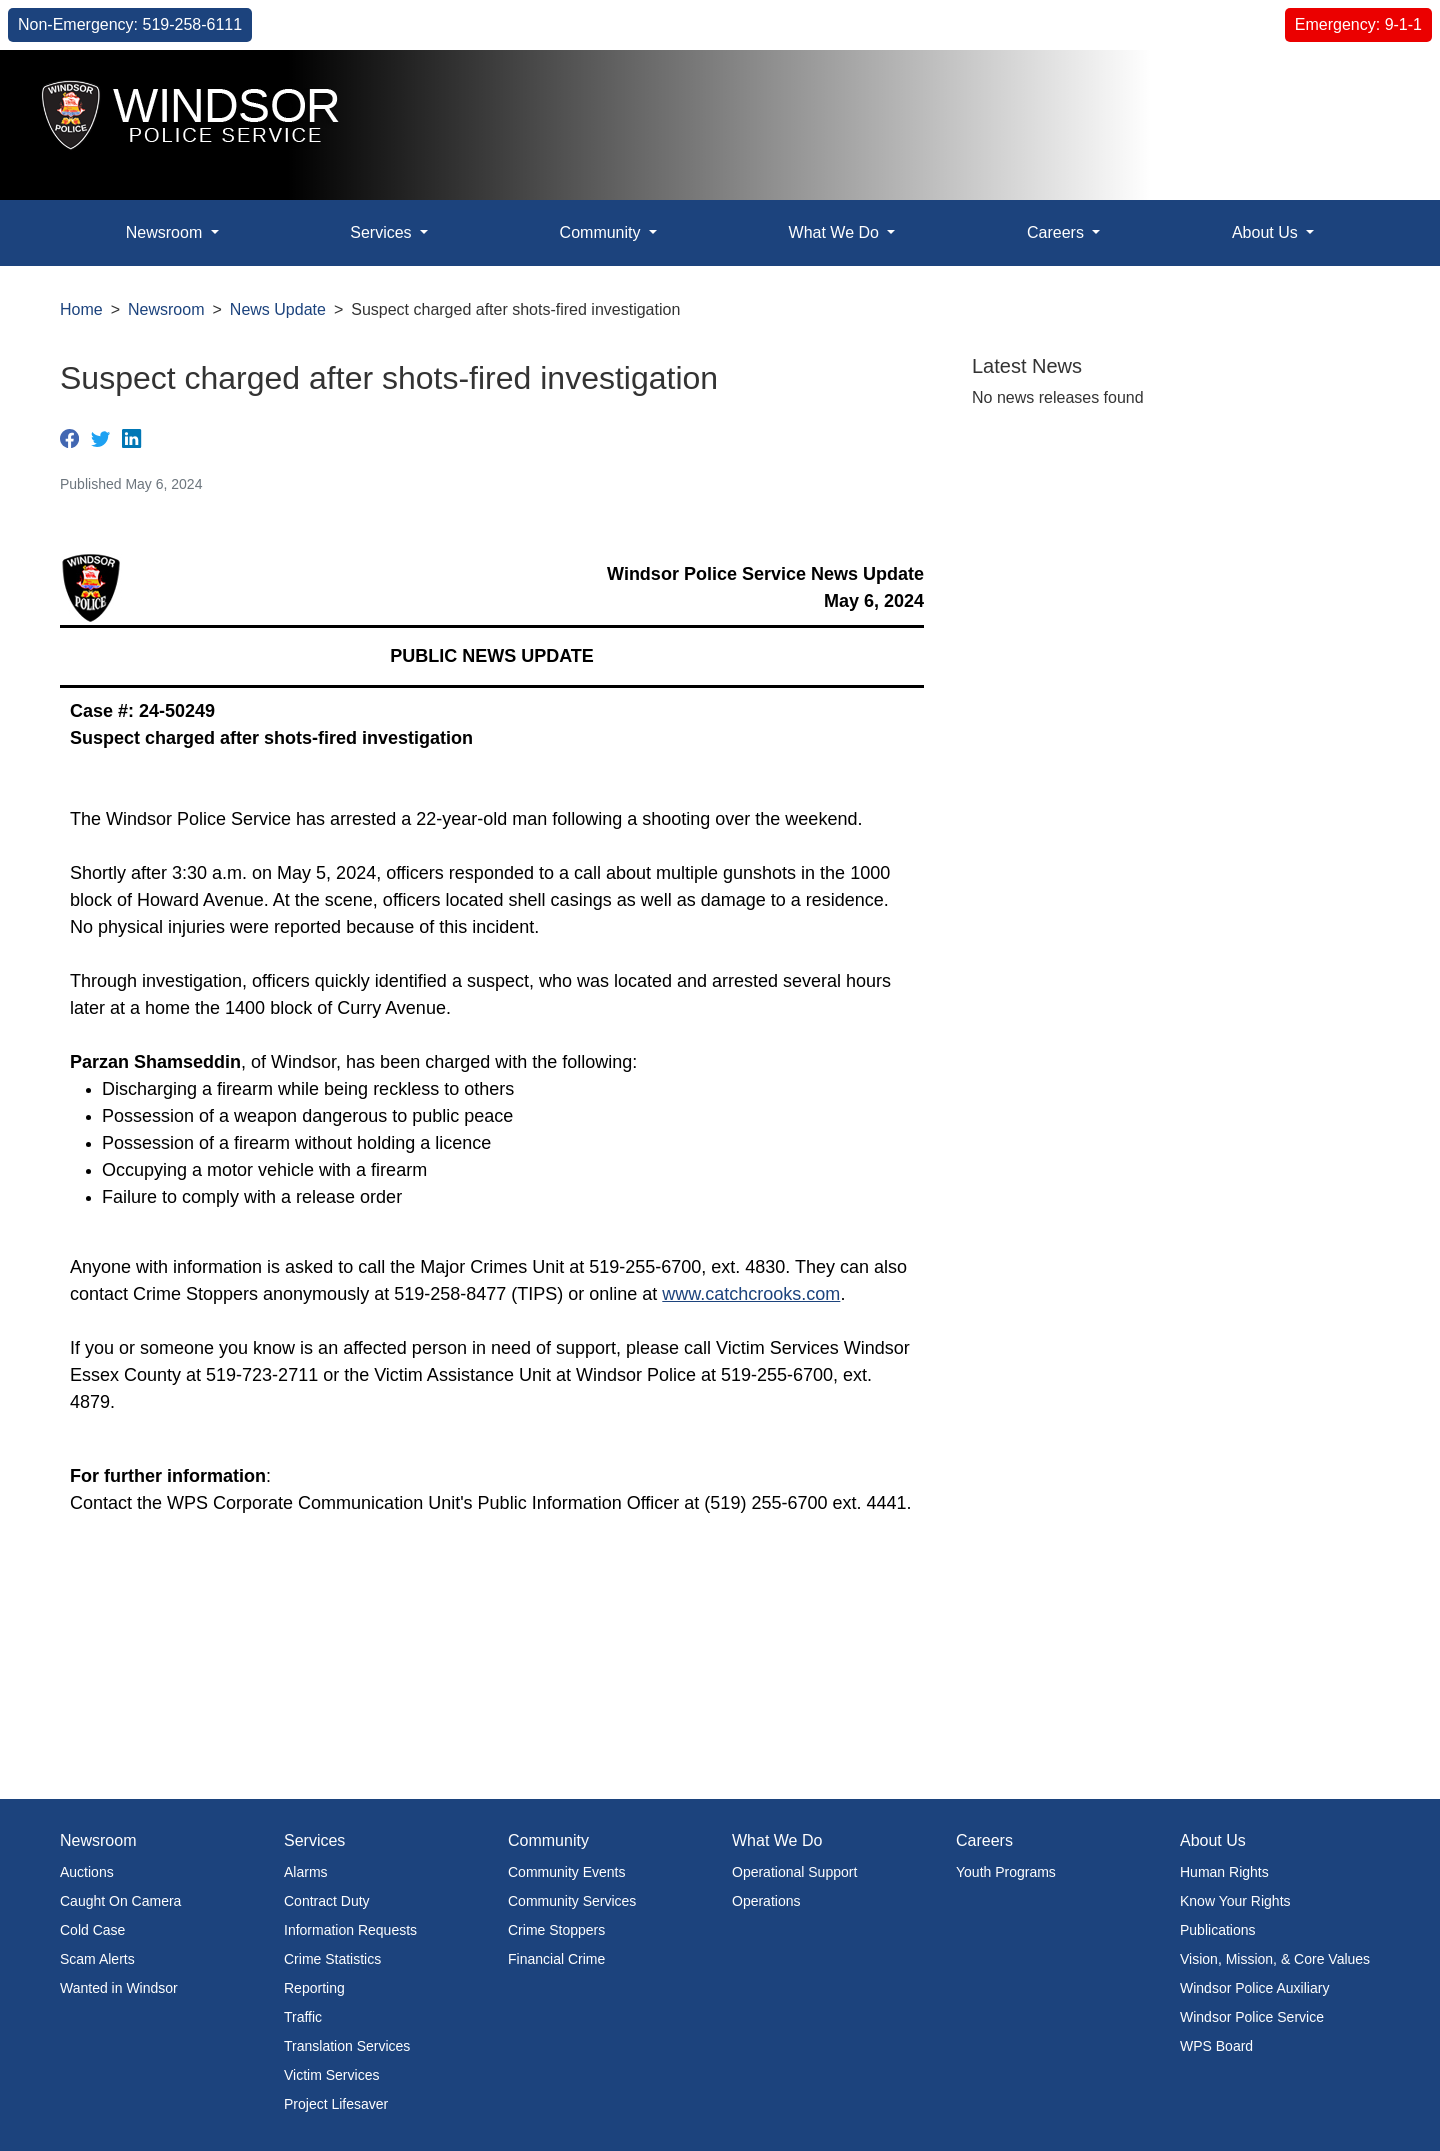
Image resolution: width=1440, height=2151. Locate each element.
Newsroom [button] (166, 232)
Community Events (566, 1872)
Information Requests (350, 1930)
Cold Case (92, 1930)
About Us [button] (1267, 232)
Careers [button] (1057, 232)
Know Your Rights (1235, 1901)
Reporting (314, 1988)
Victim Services (331, 2075)
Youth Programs (1006, 1872)
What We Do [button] (836, 232)
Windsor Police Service (1252, 2017)
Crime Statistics (332, 1959)
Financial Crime (556, 1959)
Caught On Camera (120, 1901)
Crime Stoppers (556, 1930)
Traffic (303, 2017)
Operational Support (794, 1872)
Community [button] (602, 232)
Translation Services (347, 2046)
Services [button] (383, 232)
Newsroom (166, 309)
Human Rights (1224, 1872)
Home (81, 309)
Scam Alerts (97, 1959)
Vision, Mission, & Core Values (1275, 1959)
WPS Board (1216, 2046)
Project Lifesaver (336, 2104)
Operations (766, 1901)
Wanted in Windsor (119, 1988)
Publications (1218, 1930)
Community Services (572, 1901)
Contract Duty (327, 1901)
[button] (1379, 86)
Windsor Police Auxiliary (1254, 1988)
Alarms (306, 1872)
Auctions (87, 1872)
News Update (278, 309)
